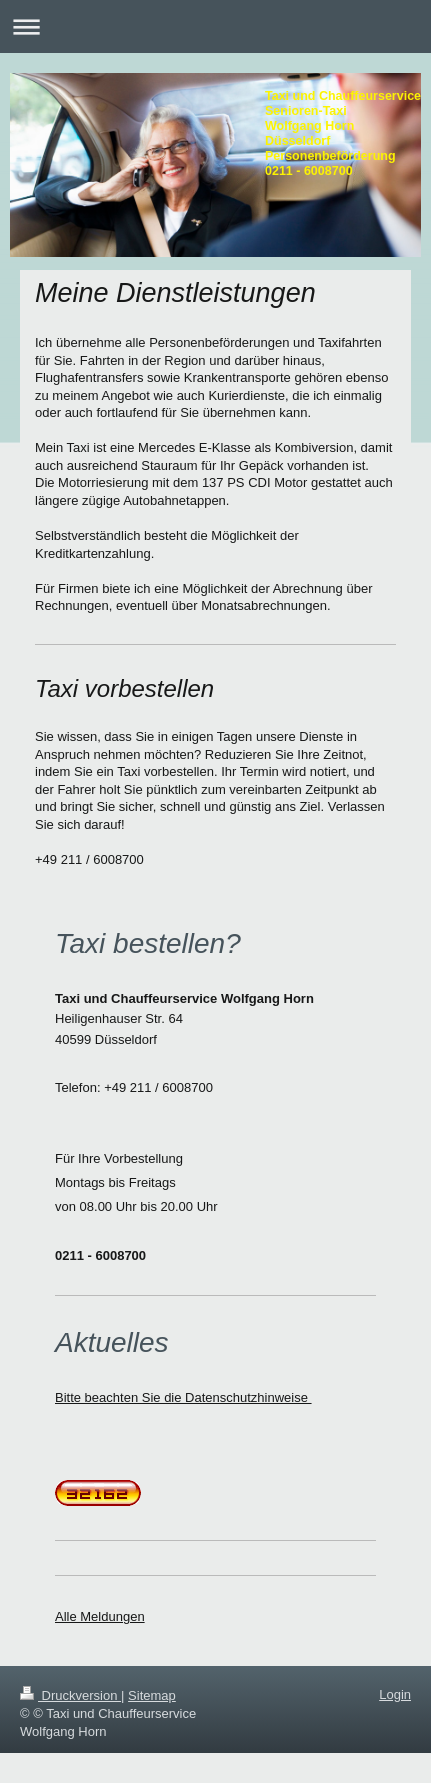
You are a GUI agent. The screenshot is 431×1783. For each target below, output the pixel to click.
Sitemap (152, 1695)
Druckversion (70, 1695)
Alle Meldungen (100, 1616)
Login (395, 1694)
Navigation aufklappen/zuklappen (215, 26)
